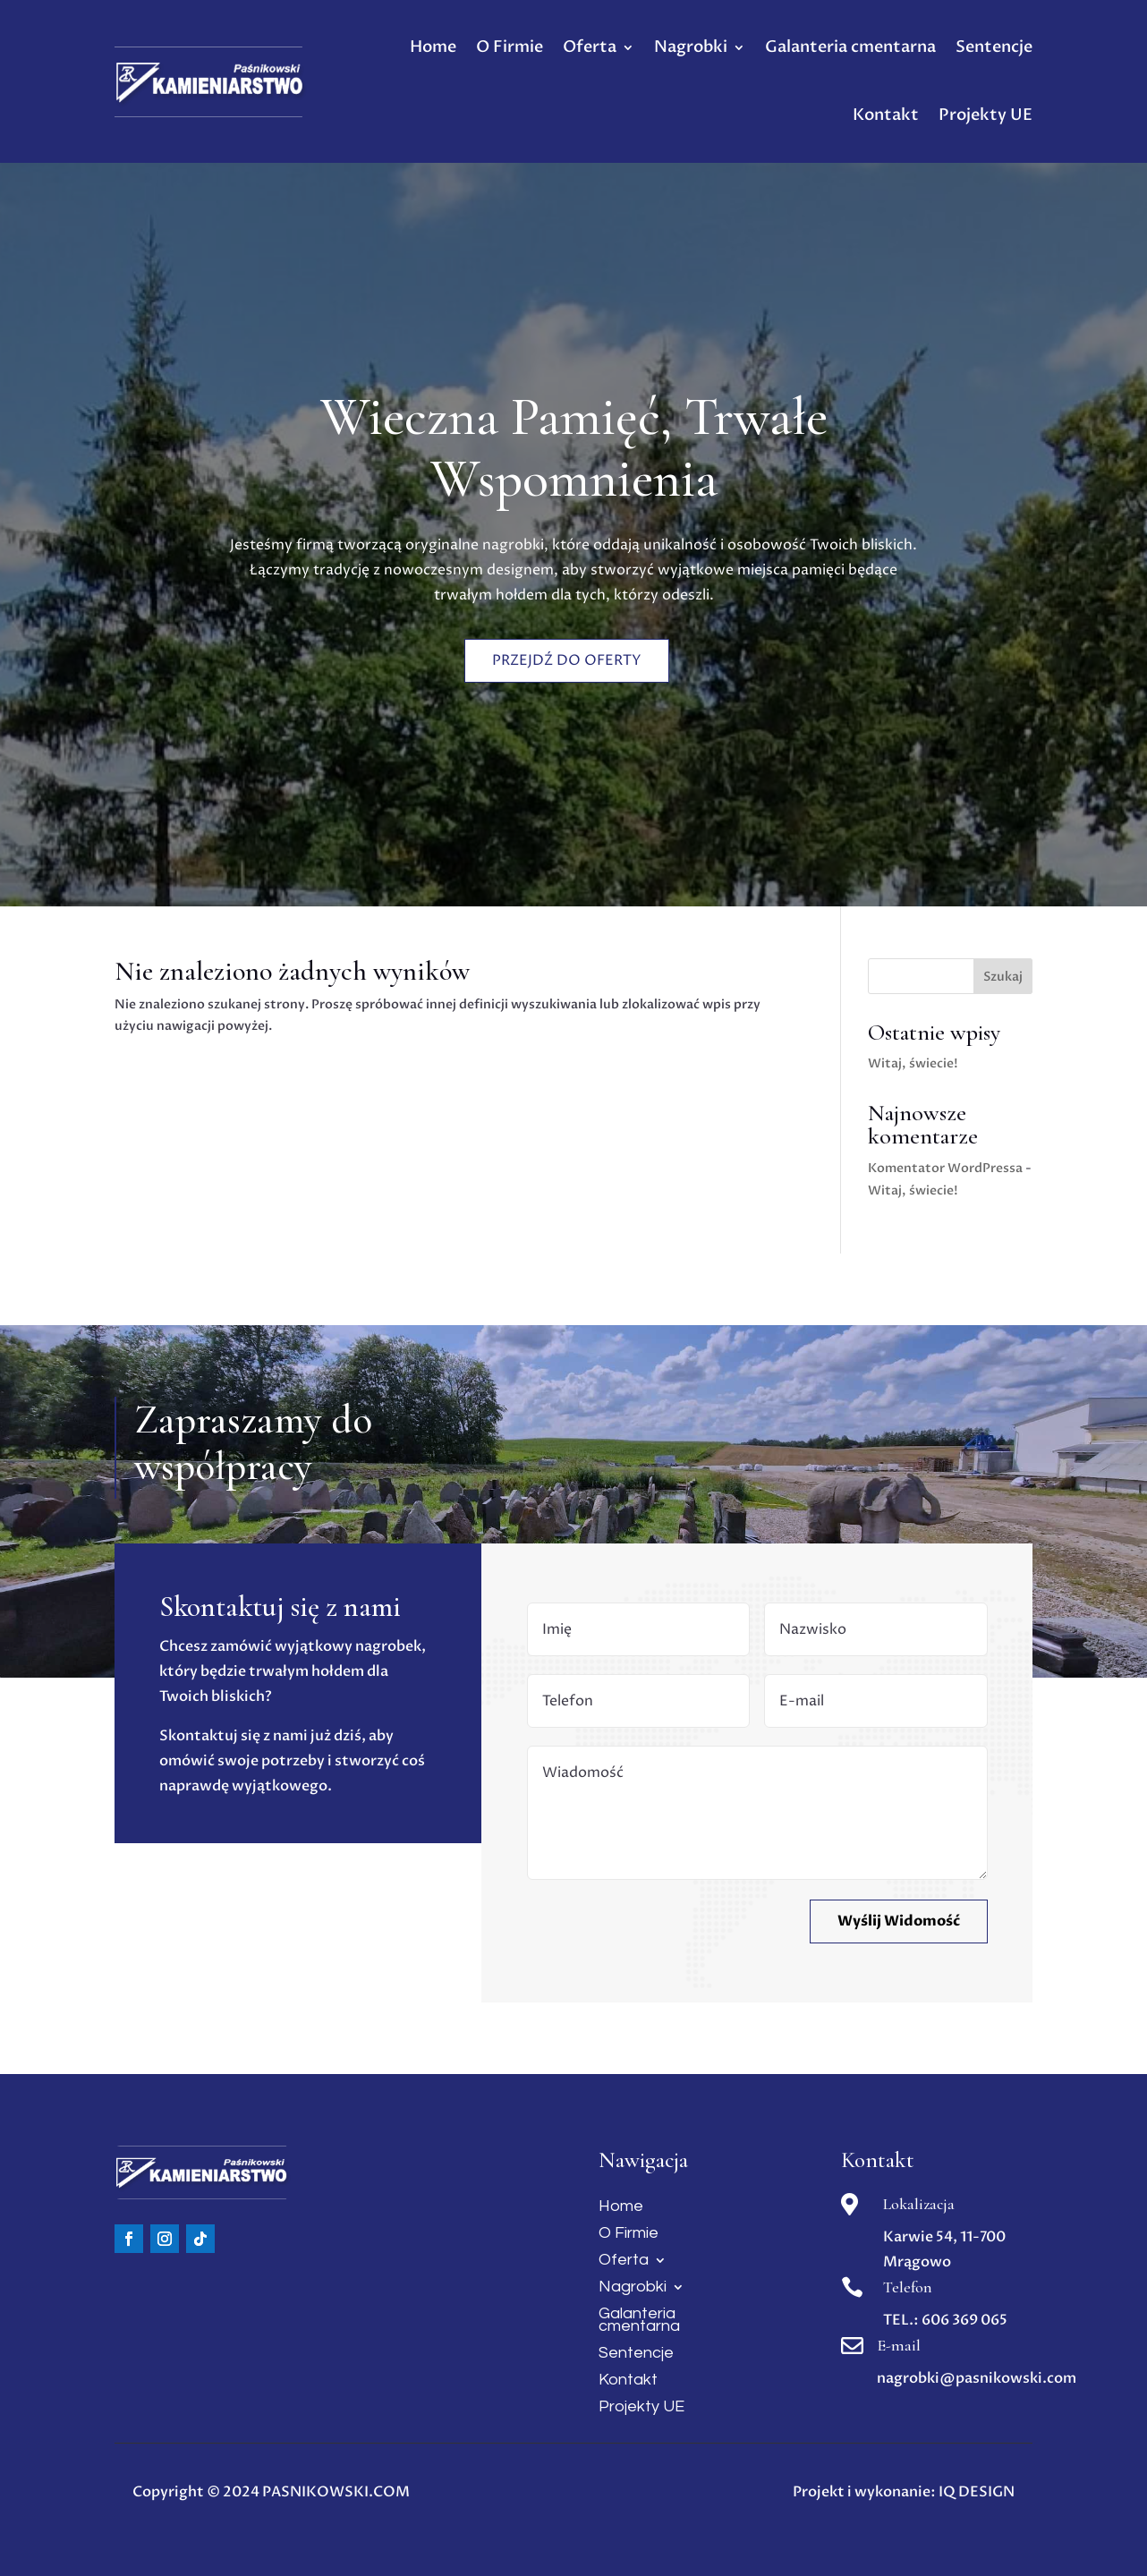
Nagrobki (690, 47)
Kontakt (886, 115)
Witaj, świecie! (913, 1063)
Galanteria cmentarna (850, 47)
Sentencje (994, 47)
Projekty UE (985, 115)
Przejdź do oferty (567, 655)
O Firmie (509, 47)
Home (433, 47)
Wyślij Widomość (898, 1921)
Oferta (589, 47)
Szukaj (1003, 976)
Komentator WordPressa (945, 1168)
